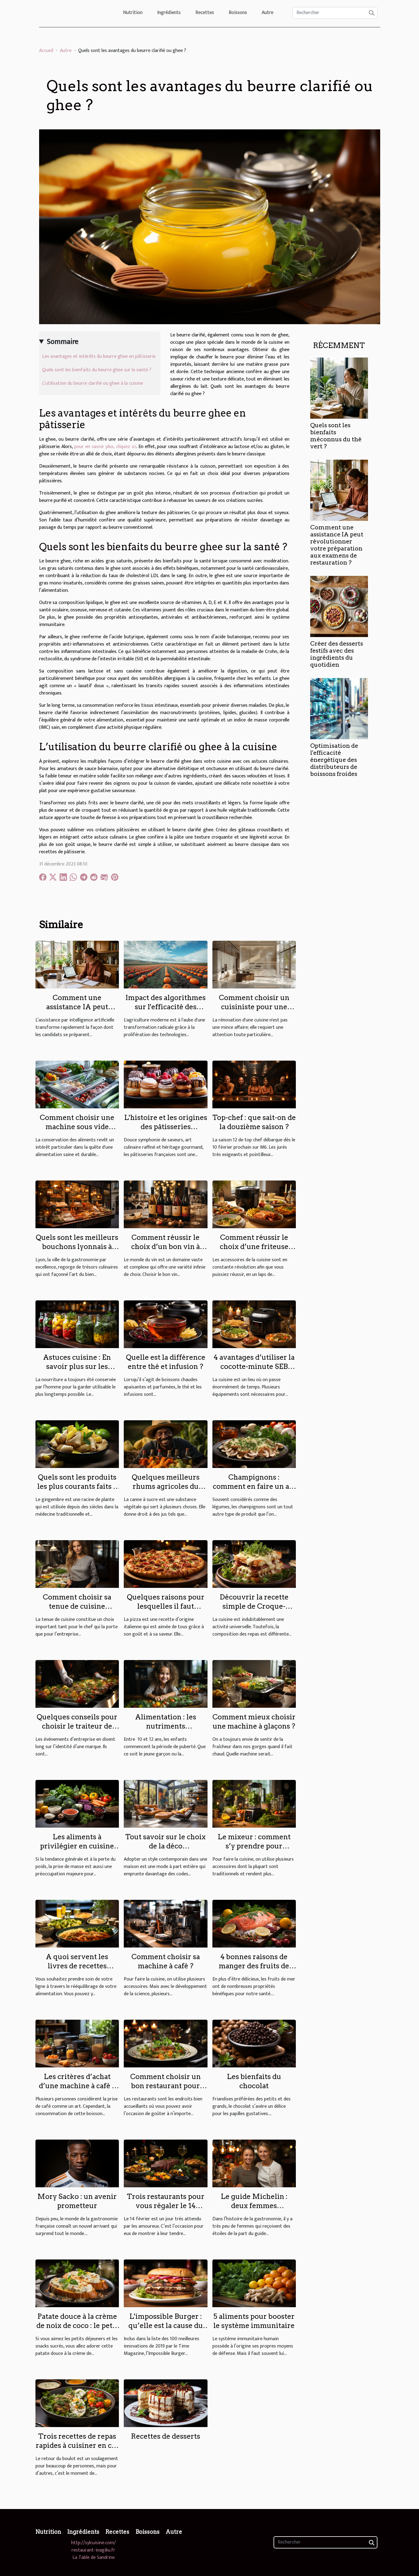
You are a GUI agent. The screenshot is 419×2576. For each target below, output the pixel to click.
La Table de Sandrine (93, 2557)
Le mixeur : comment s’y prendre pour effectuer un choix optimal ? (254, 1851)
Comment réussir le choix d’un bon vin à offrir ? (165, 1246)
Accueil (46, 50)
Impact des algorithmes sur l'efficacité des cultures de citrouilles (165, 1006)
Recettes (204, 13)
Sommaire (62, 341)
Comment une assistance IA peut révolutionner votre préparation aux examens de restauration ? (336, 545)
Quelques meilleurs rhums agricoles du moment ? (166, 1486)
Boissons (238, 13)
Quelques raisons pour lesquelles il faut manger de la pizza (165, 1606)
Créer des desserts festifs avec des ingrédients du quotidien (336, 654)
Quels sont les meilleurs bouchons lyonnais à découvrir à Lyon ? (77, 1246)
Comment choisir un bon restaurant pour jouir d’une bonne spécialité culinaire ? (165, 2090)
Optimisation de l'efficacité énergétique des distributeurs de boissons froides (334, 759)
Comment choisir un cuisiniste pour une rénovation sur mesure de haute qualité (254, 1011)
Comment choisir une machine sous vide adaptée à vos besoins (77, 1126)
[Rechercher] (334, 13)
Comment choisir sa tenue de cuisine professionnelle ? (77, 1606)
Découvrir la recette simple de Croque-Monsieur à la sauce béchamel (254, 1611)
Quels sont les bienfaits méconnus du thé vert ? (336, 436)
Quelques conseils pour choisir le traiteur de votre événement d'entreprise (77, 1731)
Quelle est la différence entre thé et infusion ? (165, 1362)
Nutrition (132, 13)
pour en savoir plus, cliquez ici (105, 447)
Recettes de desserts (165, 2436)
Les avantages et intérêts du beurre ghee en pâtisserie (99, 356)
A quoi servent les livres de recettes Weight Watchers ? (77, 1965)
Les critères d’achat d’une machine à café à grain (77, 2085)
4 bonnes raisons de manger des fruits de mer (254, 1965)
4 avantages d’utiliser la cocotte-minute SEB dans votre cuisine (254, 1366)
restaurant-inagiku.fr (93, 2550)
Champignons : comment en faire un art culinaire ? (254, 1486)
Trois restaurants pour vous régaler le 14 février (165, 2205)
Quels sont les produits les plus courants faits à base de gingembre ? (77, 1486)
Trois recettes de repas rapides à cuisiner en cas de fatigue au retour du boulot (77, 2450)
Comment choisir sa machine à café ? (165, 1961)
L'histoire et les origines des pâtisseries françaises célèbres (165, 1126)
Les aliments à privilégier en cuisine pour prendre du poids (77, 1846)
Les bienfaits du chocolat (254, 2081)
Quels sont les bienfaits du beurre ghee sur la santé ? (96, 370)
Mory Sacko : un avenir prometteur (77, 2201)
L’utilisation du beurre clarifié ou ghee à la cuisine (92, 383)
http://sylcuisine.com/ (93, 2543)
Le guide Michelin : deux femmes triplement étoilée (254, 2205)
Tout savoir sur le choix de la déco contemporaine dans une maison (165, 1851)
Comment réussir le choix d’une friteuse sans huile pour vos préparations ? (254, 1251)
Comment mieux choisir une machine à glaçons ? (254, 1721)
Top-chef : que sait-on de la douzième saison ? (254, 1122)
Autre (267, 13)
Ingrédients (169, 13)
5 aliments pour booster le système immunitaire (254, 2321)
